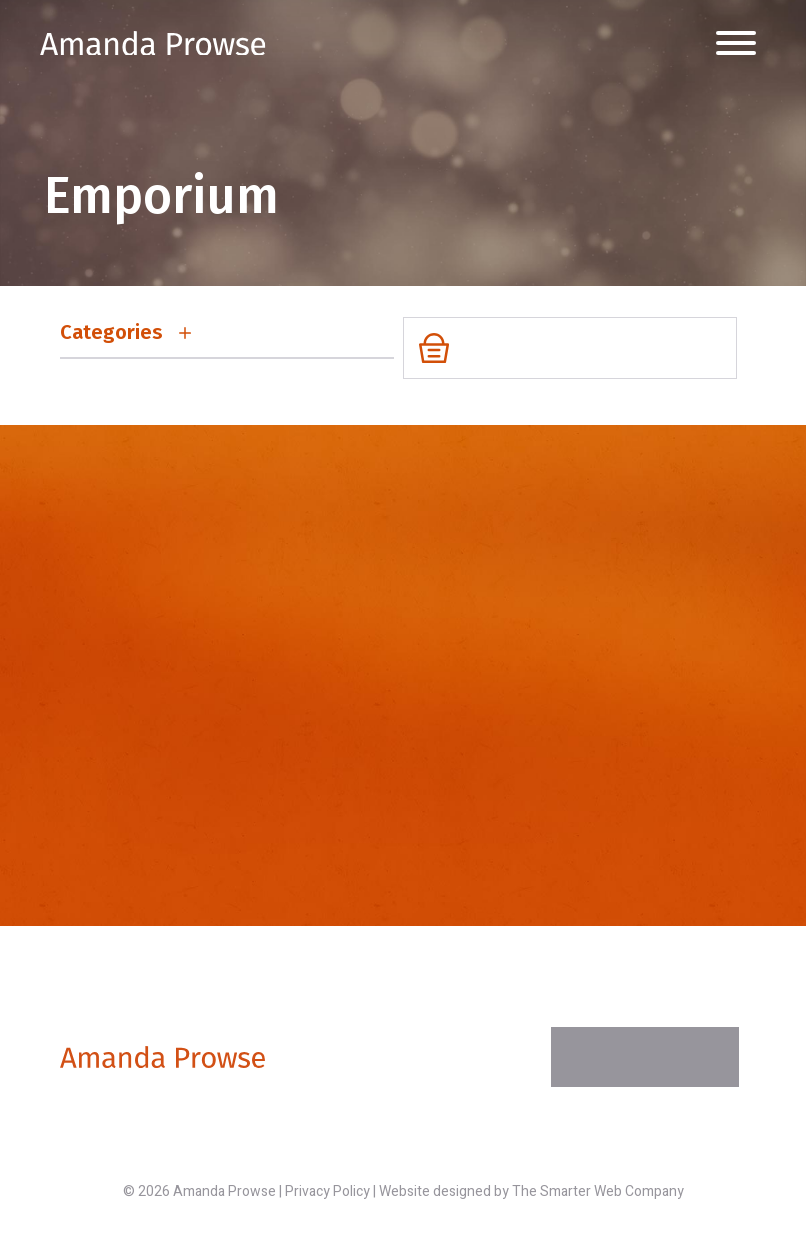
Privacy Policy (327, 1191)
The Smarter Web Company (598, 1191)
